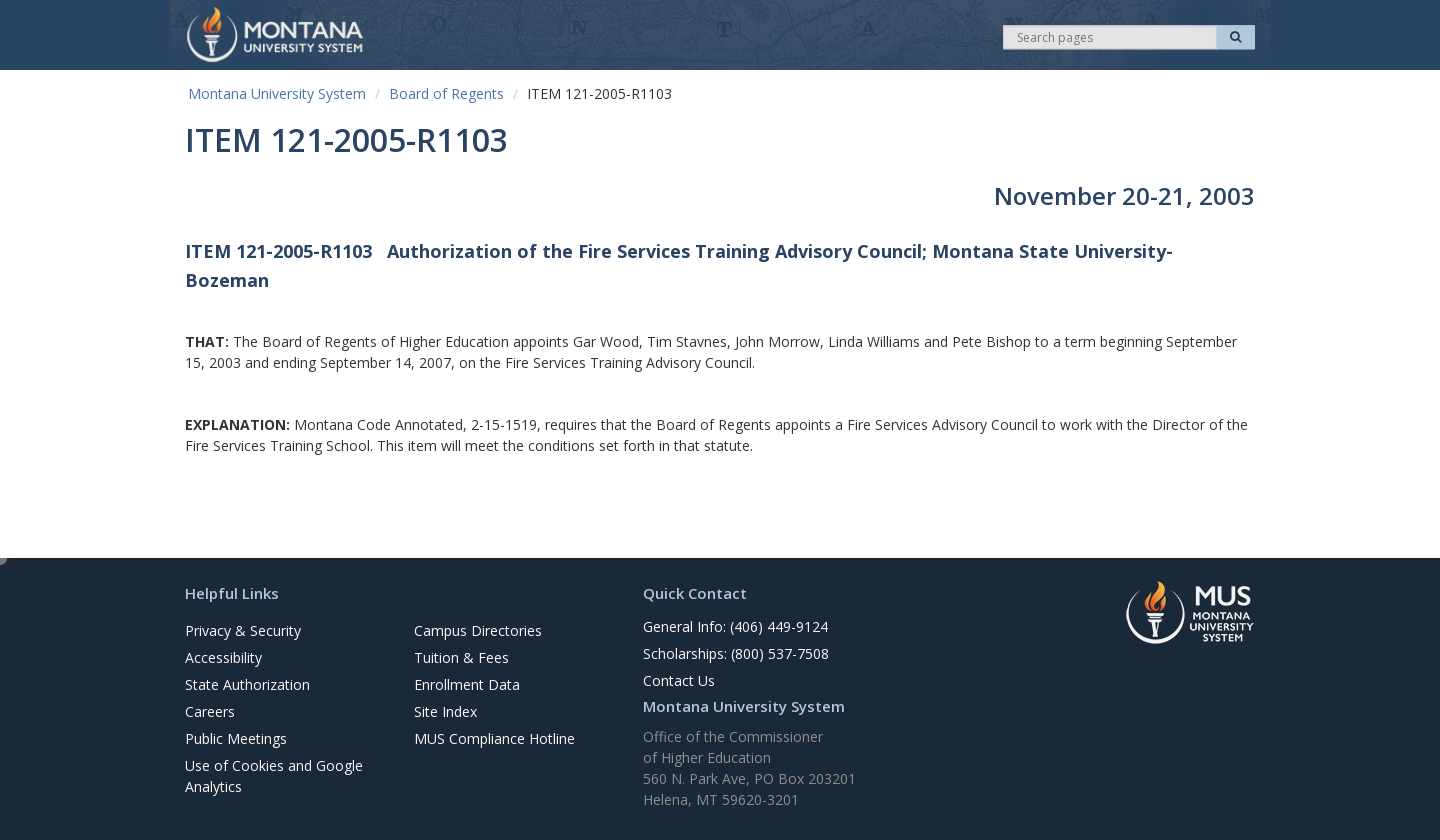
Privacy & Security (243, 630)
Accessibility (223, 657)
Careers (210, 711)
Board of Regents (446, 93)
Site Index (445, 711)
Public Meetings (236, 738)
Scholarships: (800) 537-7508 (736, 653)
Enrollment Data (467, 684)
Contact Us (679, 680)
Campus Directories (478, 630)
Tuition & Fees (461, 657)
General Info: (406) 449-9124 (735, 626)
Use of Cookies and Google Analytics (274, 776)
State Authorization (247, 684)
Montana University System (277, 93)
